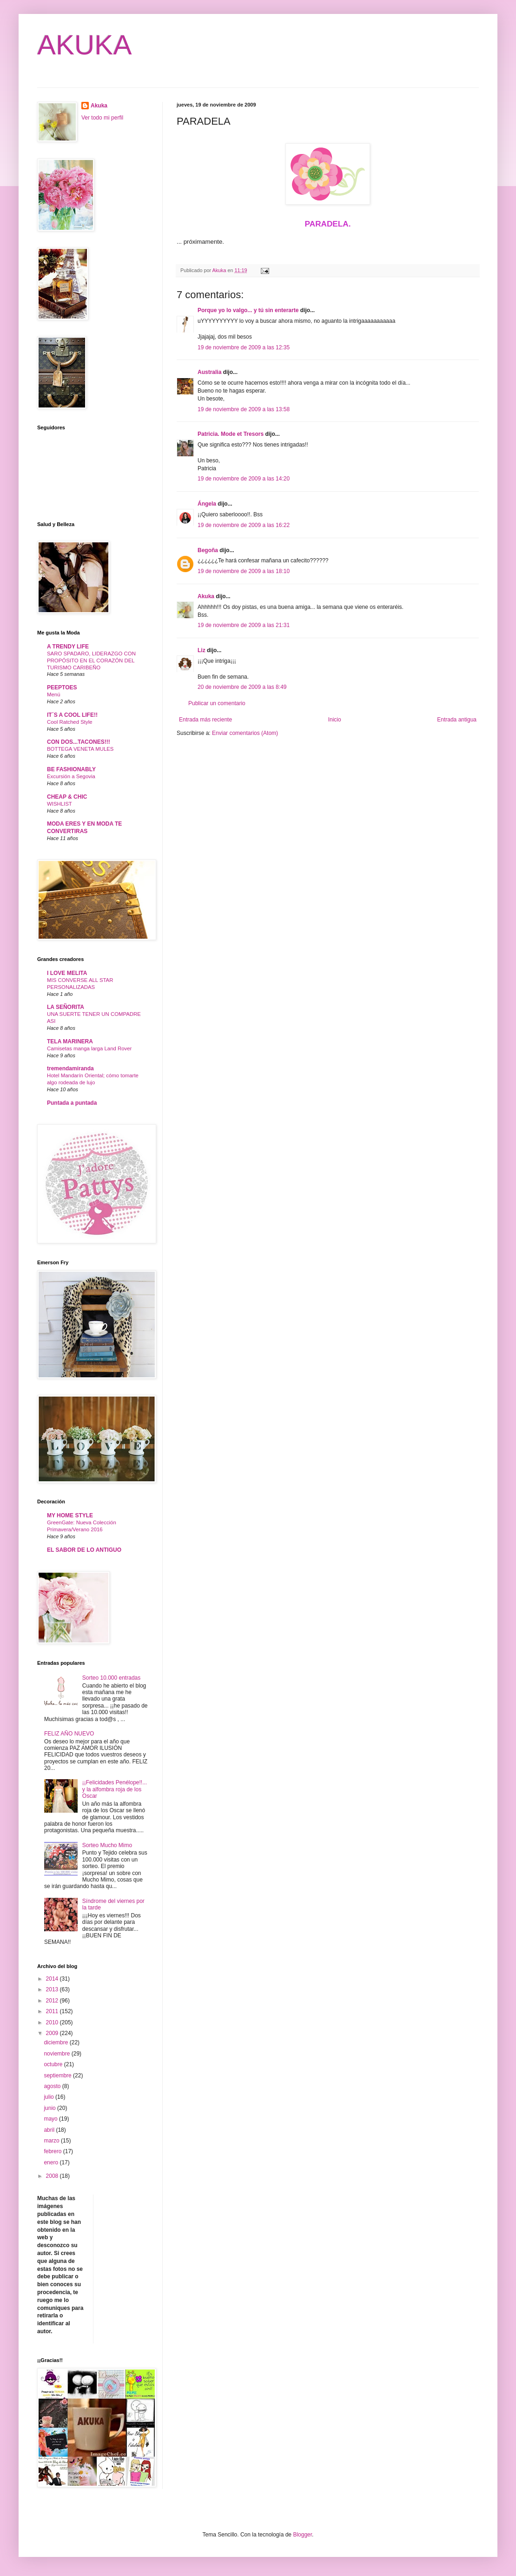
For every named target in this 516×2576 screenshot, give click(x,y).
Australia (209, 372)
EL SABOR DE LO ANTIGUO (84, 1550)
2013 (53, 1989)
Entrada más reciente (205, 719)
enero (52, 2162)
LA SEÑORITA (65, 1007)
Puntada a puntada (72, 1103)
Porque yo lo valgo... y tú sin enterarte (248, 310)
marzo (52, 2140)
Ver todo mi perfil (102, 117)
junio (50, 2108)
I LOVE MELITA (67, 973)
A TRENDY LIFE (68, 646)
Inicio (334, 719)
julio (49, 2097)
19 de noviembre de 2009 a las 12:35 (244, 347)
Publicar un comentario (216, 703)
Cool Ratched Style (70, 722)
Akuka (206, 596)
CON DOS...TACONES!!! (78, 742)
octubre (54, 2064)
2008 (53, 2176)
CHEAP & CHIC (67, 797)
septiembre (58, 2075)
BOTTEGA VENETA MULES (80, 749)
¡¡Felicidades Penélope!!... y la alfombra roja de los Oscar (114, 1789)
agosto (53, 2086)
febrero (53, 2151)
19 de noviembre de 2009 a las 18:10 (244, 571)
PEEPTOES (62, 687)
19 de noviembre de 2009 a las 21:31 (244, 625)
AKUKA (84, 44)
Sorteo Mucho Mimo (107, 1845)
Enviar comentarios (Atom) (245, 733)
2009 (53, 2033)
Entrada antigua (456, 719)
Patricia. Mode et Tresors (231, 434)
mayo (51, 2119)
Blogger (302, 2534)
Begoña (208, 550)
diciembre (56, 2042)
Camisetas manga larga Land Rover (89, 1048)
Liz (201, 650)
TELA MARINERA (70, 1041)
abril (50, 2130)
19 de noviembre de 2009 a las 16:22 (244, 525)
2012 (53, 2000)
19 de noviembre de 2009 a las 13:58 (244, 409)
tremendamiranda (70, 1068)
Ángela (207, 504)
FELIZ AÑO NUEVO (69, 1733)
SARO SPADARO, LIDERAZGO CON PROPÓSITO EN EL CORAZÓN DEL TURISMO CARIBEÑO (91, 660)
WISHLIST (59, 804)
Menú (53, 694)
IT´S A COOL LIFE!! (72, 715)
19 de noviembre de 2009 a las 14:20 (244, 478)
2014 (53, 1978)
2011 (53, 2011)
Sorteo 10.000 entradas (111, 1678)
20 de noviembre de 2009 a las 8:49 (242, 687)
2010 (53, 2022)
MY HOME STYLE (70, 1515)
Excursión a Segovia (71, 776)
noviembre (57, 2053)
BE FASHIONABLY (71, 769)
